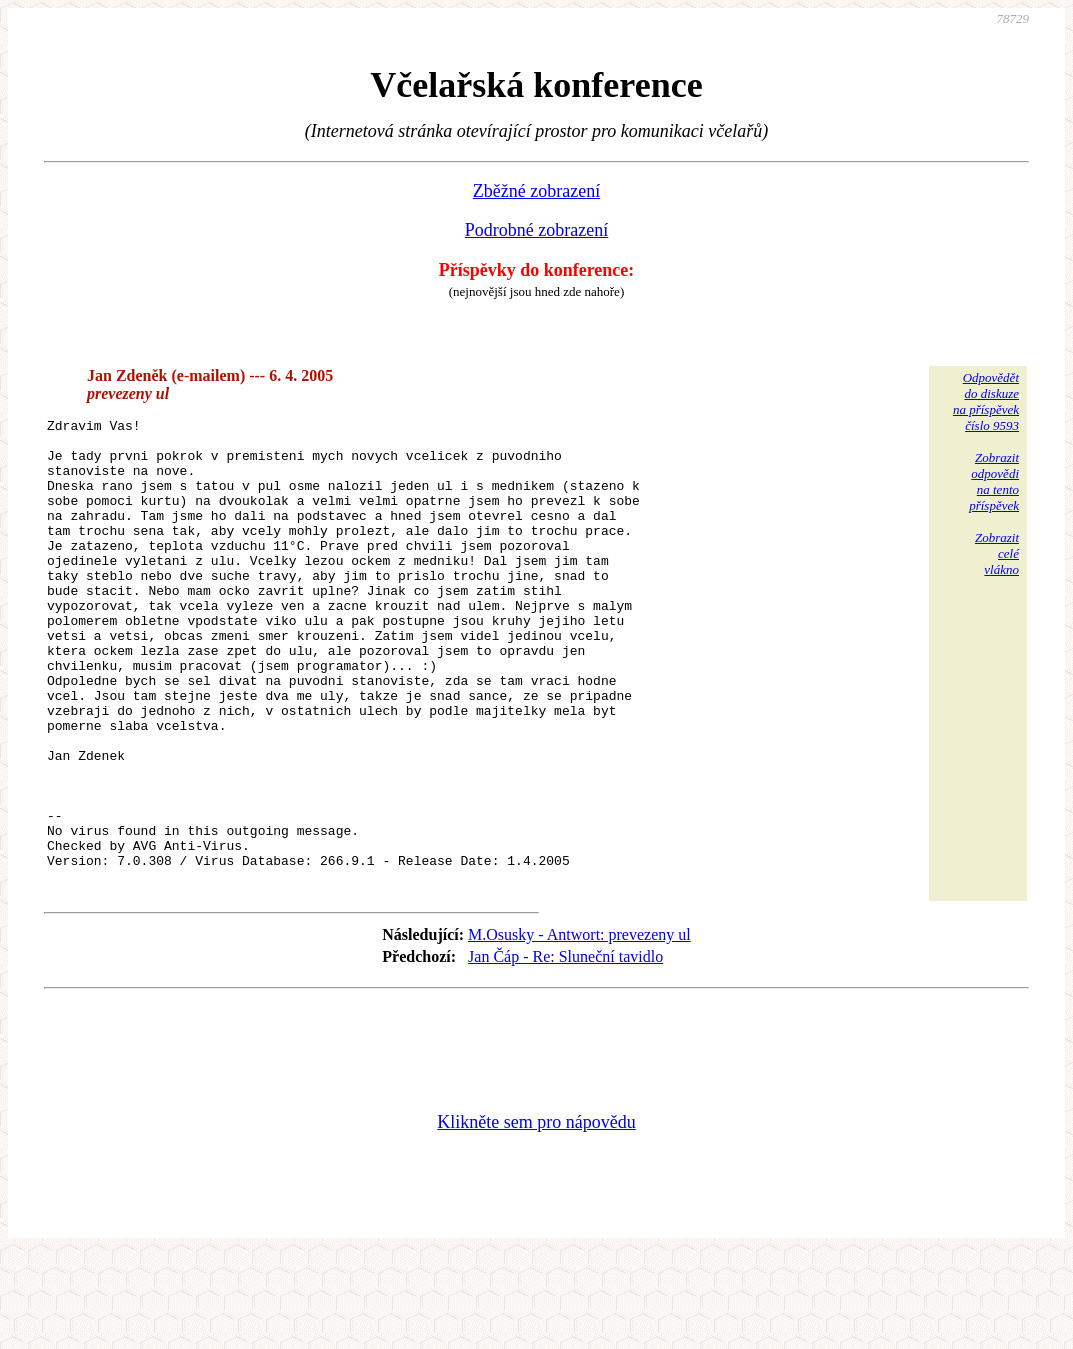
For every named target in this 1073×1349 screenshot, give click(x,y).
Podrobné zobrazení (536, 230)
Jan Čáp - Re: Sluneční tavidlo (565, 1049)
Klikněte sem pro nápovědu (536, 1215)
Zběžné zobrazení (536, 191)
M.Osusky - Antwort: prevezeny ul (579, 1027)
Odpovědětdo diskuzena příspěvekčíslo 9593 (986, 401)
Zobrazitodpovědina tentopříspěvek (994, 481)
